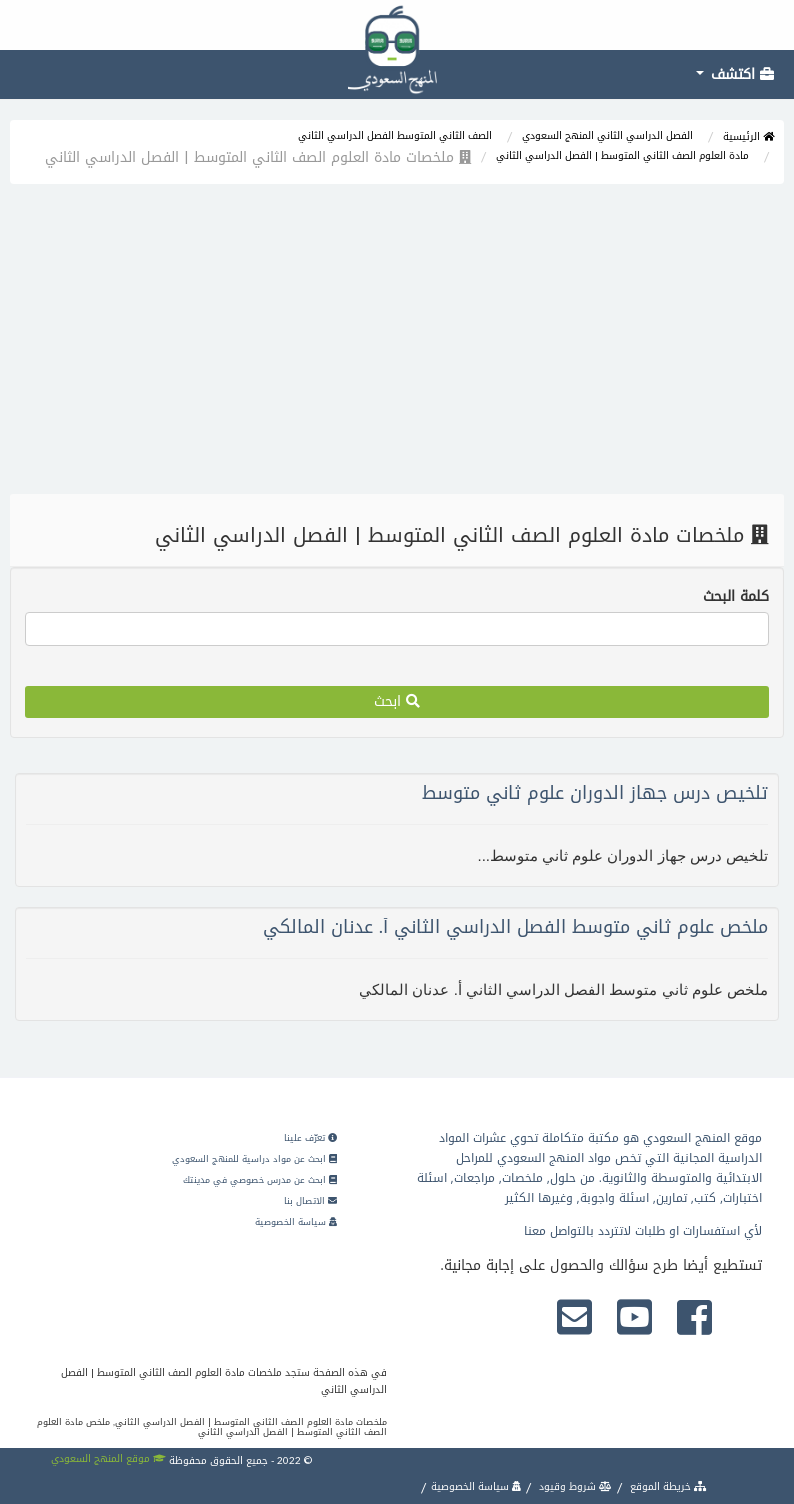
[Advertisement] (397, 344)
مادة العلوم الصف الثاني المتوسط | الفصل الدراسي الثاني (622, 155)
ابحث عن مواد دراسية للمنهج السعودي (254, 1159)
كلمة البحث (736, 597)
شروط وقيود (574, 1486)
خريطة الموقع (667, 1486)
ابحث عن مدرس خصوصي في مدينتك (260, 1180)
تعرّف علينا (310, 1138)
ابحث (397, 701)
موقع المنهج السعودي (108, 1458)
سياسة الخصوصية (296, 1222)
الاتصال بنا (310, 1201)
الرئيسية (748, 136)
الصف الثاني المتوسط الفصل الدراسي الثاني (395, 135)
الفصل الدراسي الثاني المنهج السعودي (607, 135)
